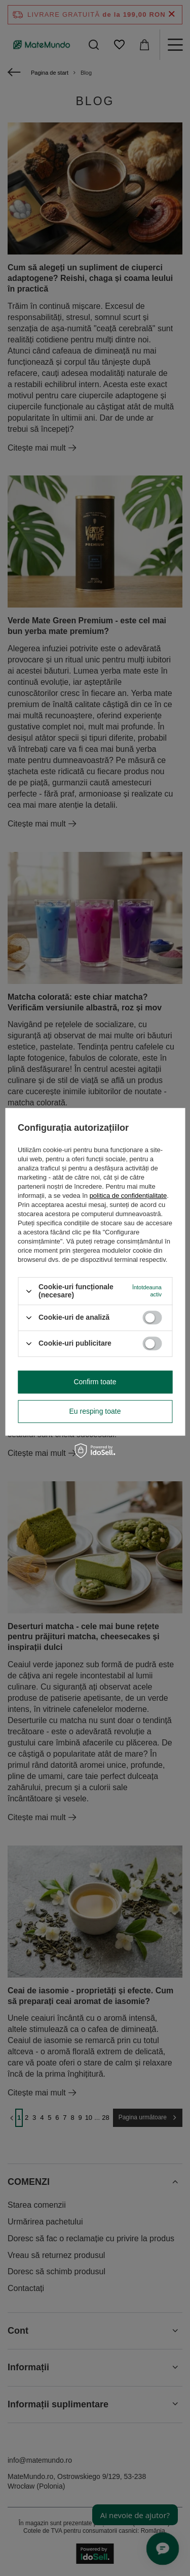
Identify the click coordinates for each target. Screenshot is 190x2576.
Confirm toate (94, 1382)
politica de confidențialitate (128, 1196)
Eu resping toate (95, 1411)
